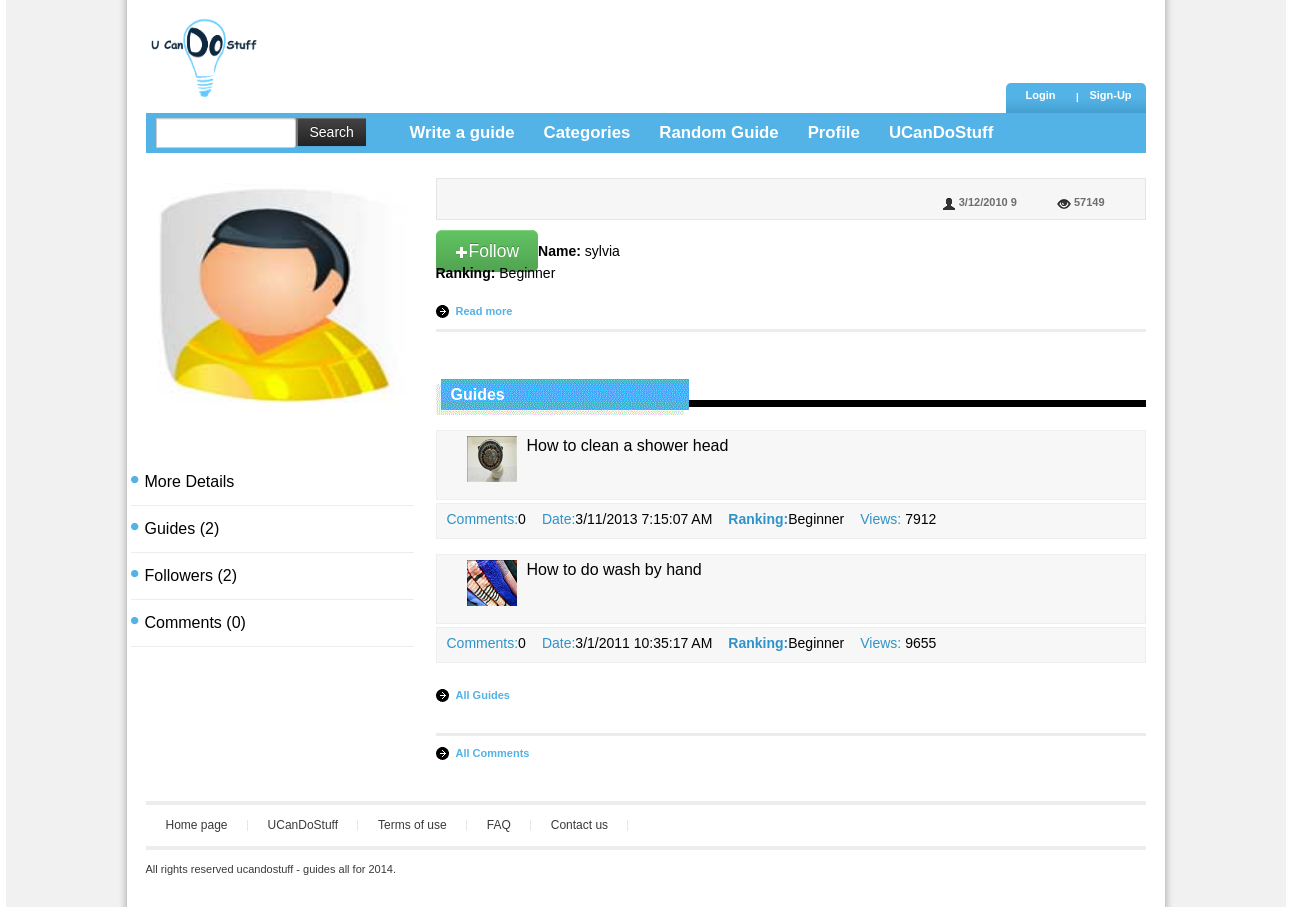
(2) (182, 528)
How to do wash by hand (614, 569)
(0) (195, 622)
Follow (487, 251)
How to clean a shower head (628, 445)
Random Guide (718, 132)
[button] (1111, 97)
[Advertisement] (635, 45)
